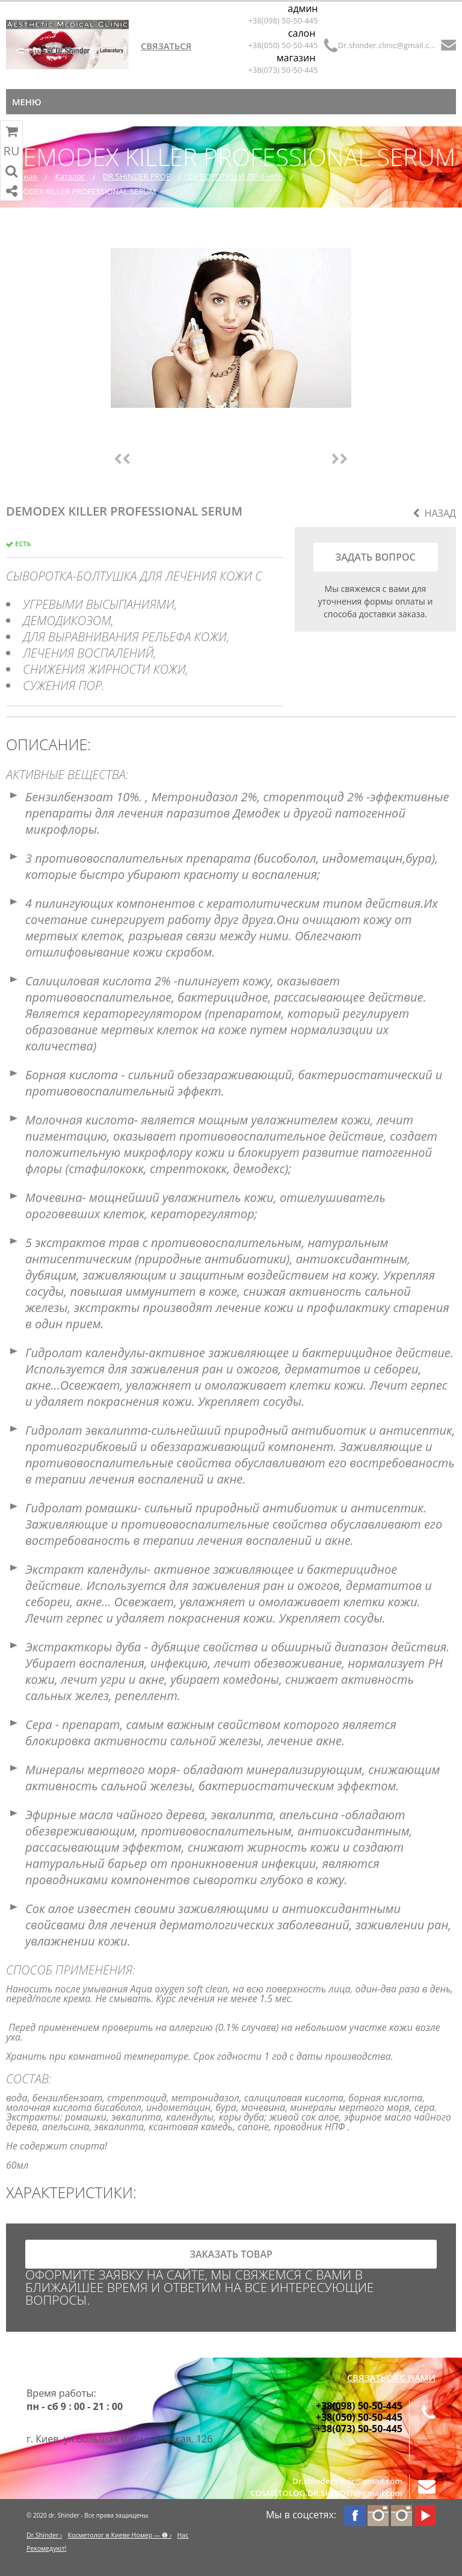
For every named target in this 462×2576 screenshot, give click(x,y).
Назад (434, 513)
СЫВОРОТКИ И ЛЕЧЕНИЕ (235, 176)
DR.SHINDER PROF (136, 176)
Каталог (70, 176)
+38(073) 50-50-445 (283, 69)
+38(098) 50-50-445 (283, 20)
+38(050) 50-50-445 (283, 45)
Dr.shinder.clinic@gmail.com (386, 45)
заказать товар (231, 2254)
